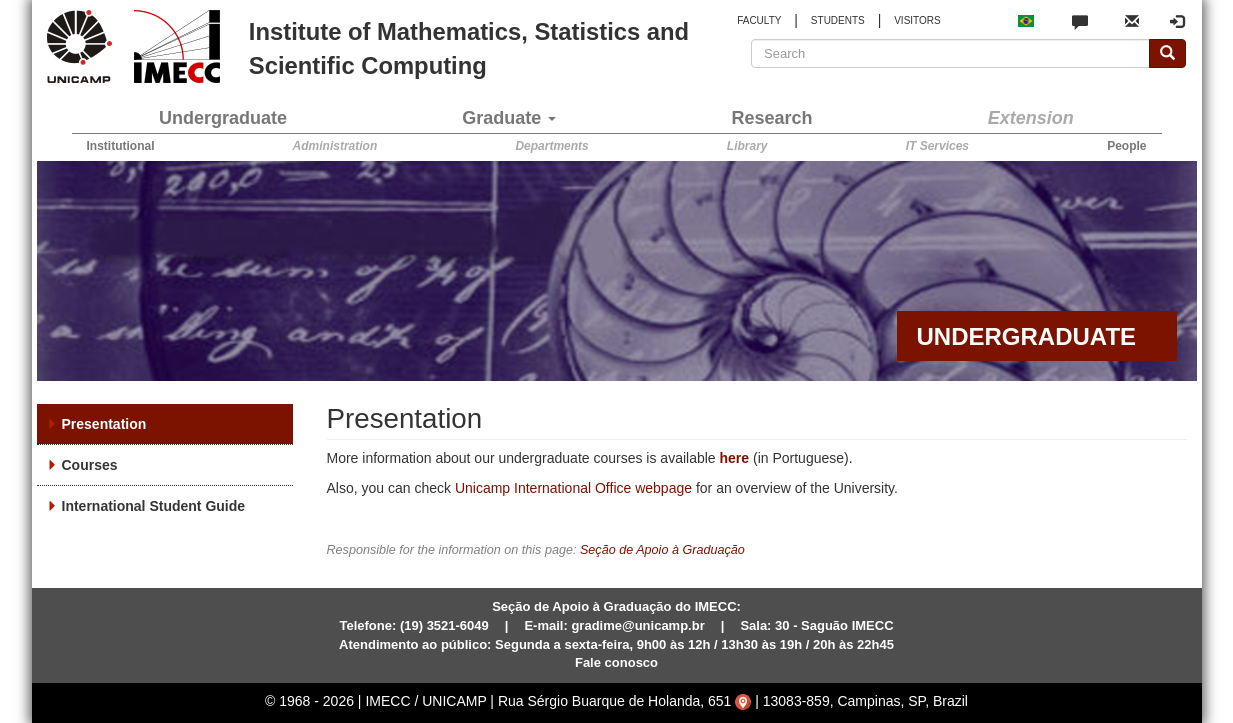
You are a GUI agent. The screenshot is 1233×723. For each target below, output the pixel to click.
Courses (90, 465)
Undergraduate (223, 118)
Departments (551, 146)
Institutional (121, 146)
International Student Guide (154, 506)
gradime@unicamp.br (637, 625)
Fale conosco (616, 662)
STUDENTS (838, 20)
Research (772, 118)
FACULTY (759, 20)
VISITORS (917, 20)
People (1126, 146)
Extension (1031, 118)
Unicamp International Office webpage (573, 488)
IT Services (937, 146)
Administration (335, 146)
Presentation (104, 424)
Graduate (509, 118)
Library (747, 146)
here (735, 458)
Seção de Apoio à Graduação (662, 550)
